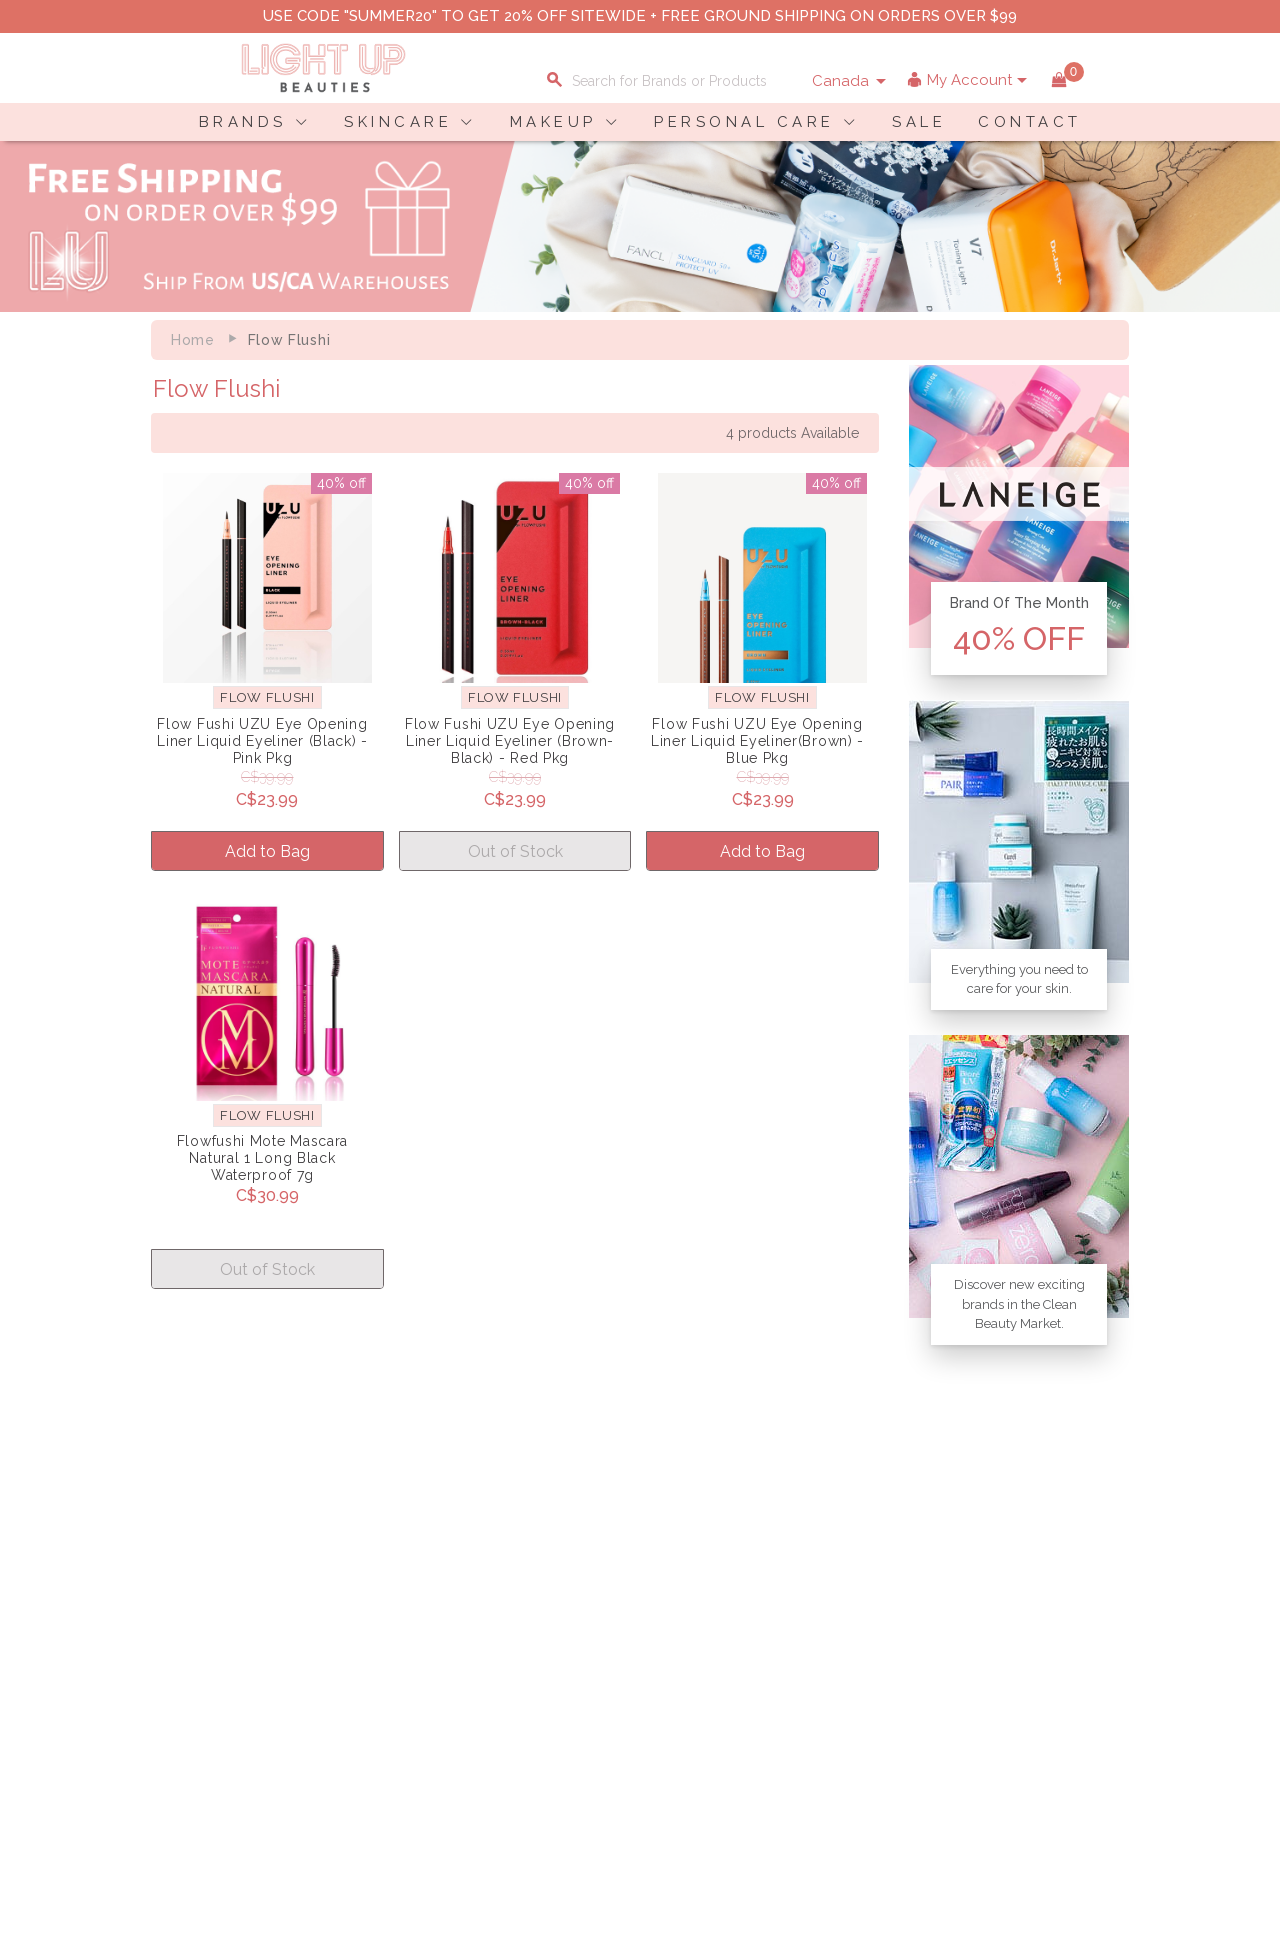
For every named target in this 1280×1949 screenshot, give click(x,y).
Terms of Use (354, 1687)
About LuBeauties (369, 1645)
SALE (919, 122)
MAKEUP (553, 122)
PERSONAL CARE (744, 122)
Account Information (528, 1729)
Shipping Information (530, 1687)
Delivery (165, 1645)
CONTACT (1030, 122)
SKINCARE (398, 122)
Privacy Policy (357, 1666)
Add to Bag (267, 851)
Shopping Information (533, 1645)
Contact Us (175, 1687)
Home (193, 340)
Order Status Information (543, 1708)
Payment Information (209, 1666)
